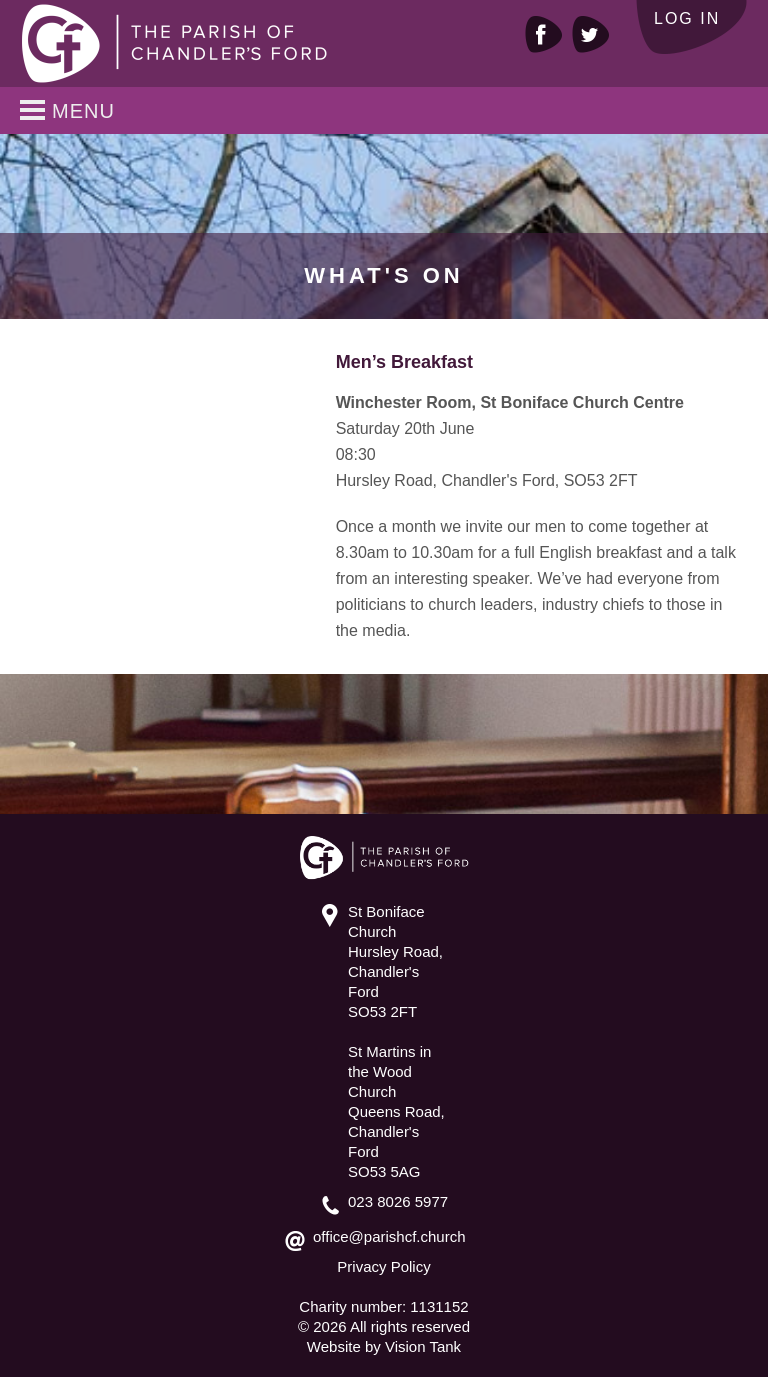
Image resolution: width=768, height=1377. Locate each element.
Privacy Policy (383, 1266)
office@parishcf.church (389, 1236)
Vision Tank (423, 1346)
